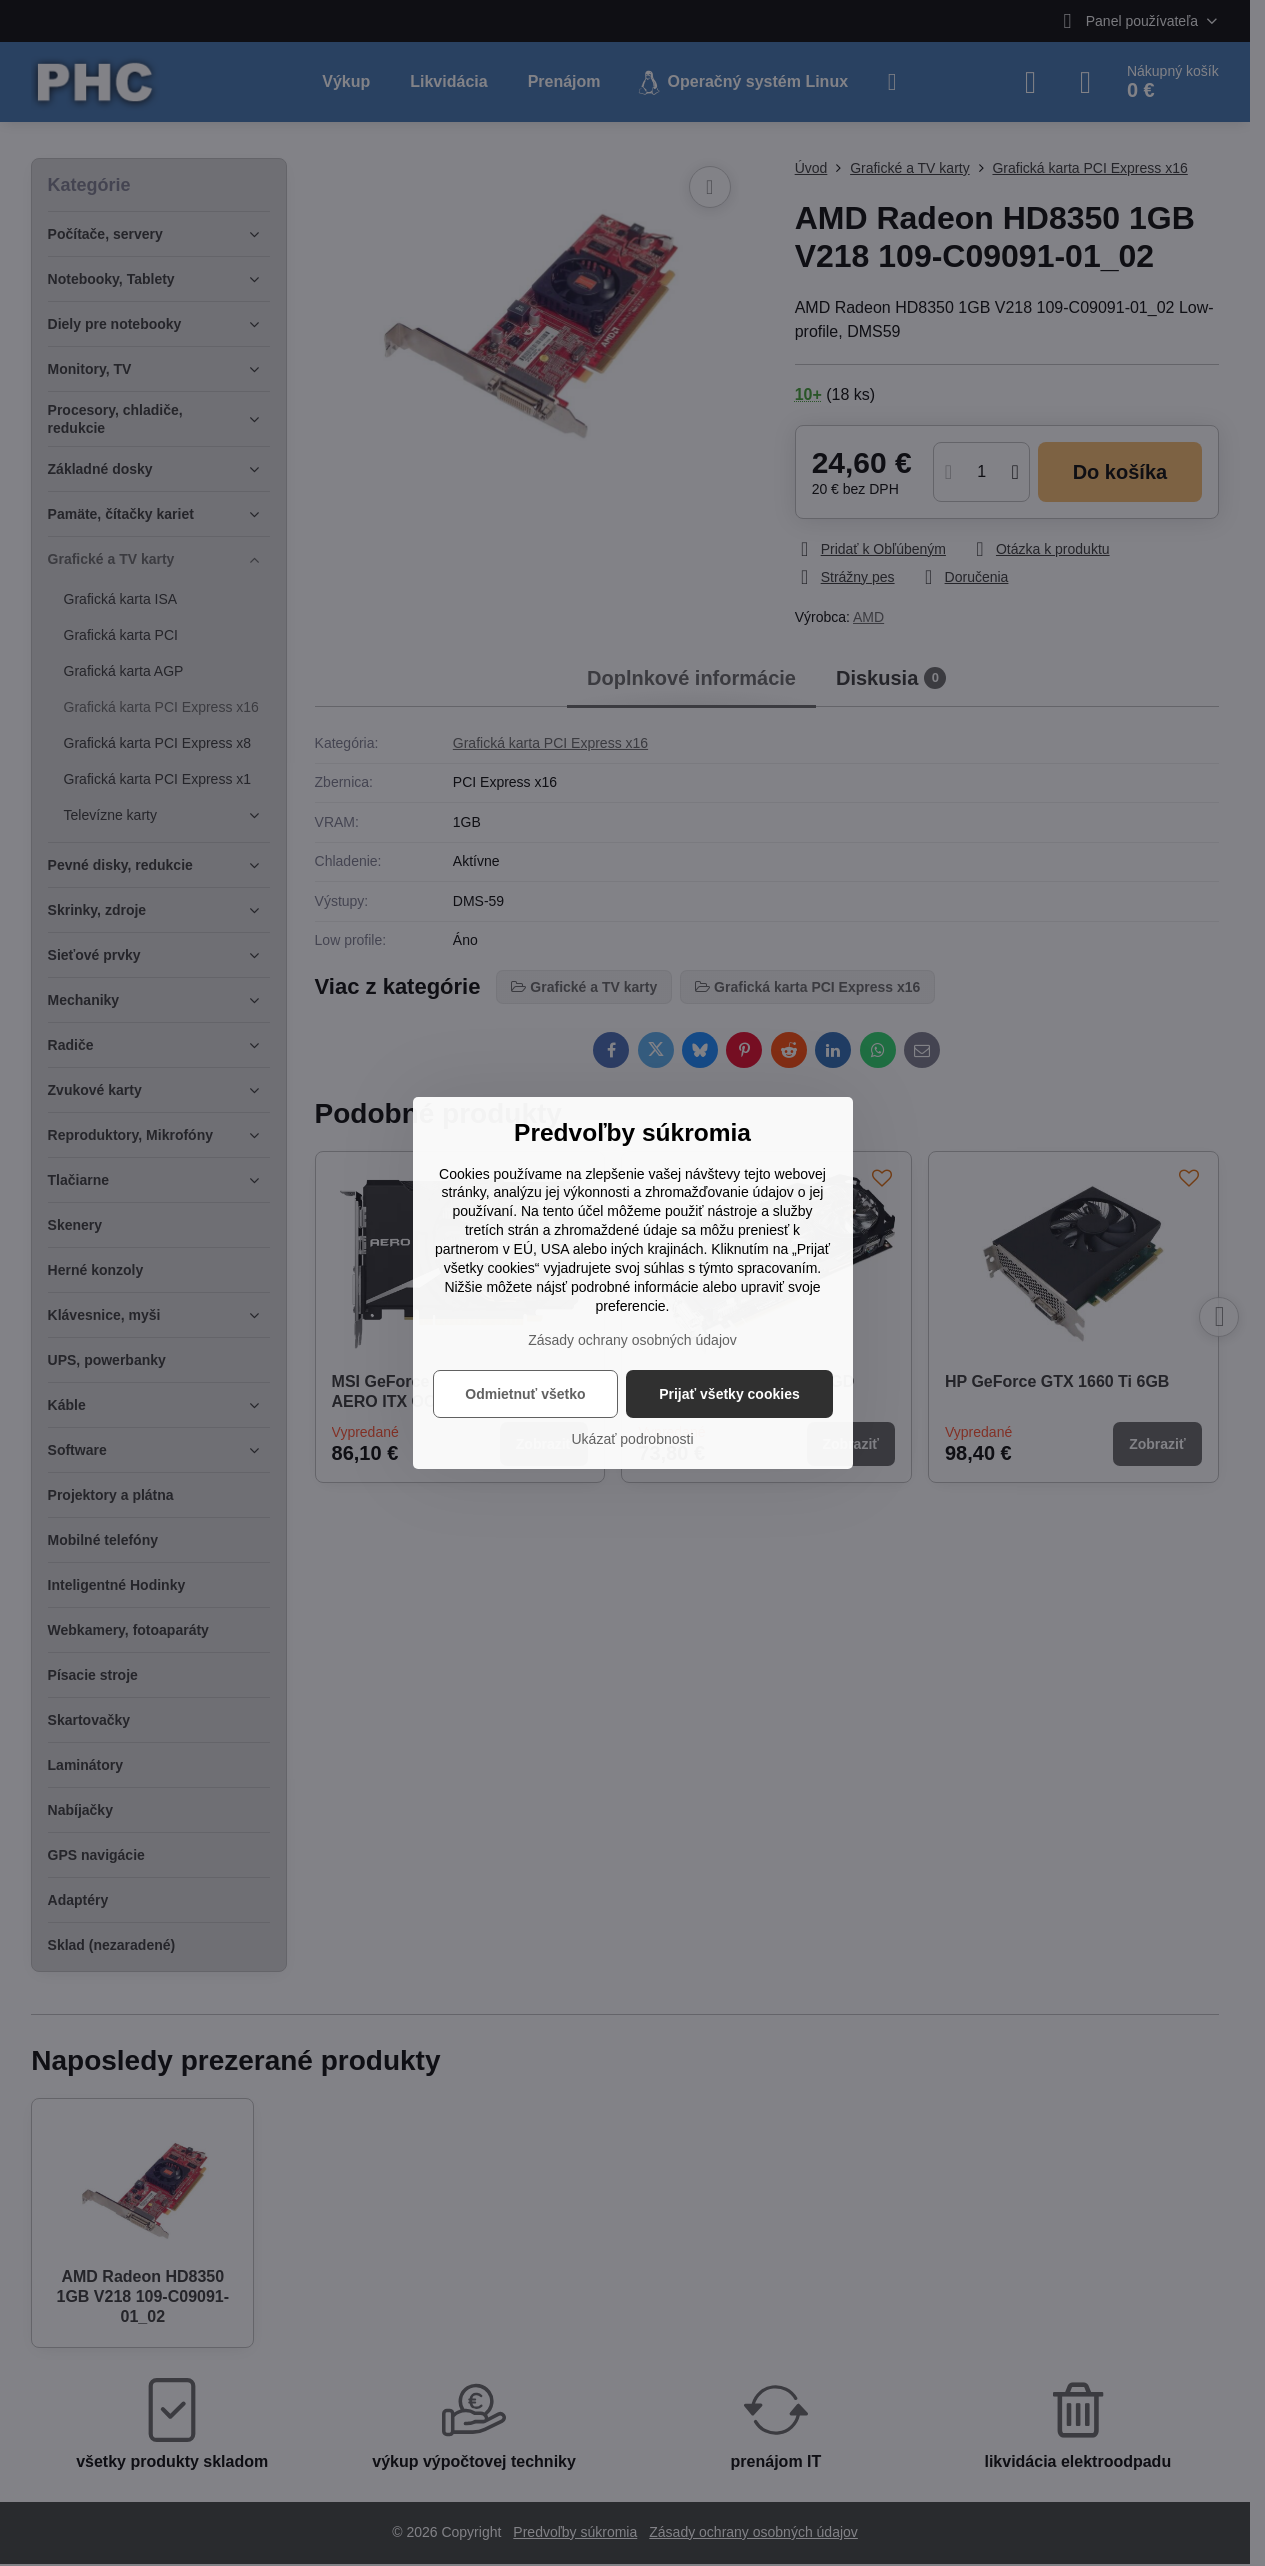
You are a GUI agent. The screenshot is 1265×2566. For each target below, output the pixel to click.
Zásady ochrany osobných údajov (632, 1340)
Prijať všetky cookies (729, 1394)
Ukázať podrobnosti (633, 1439)
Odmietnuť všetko (525, 1394)
